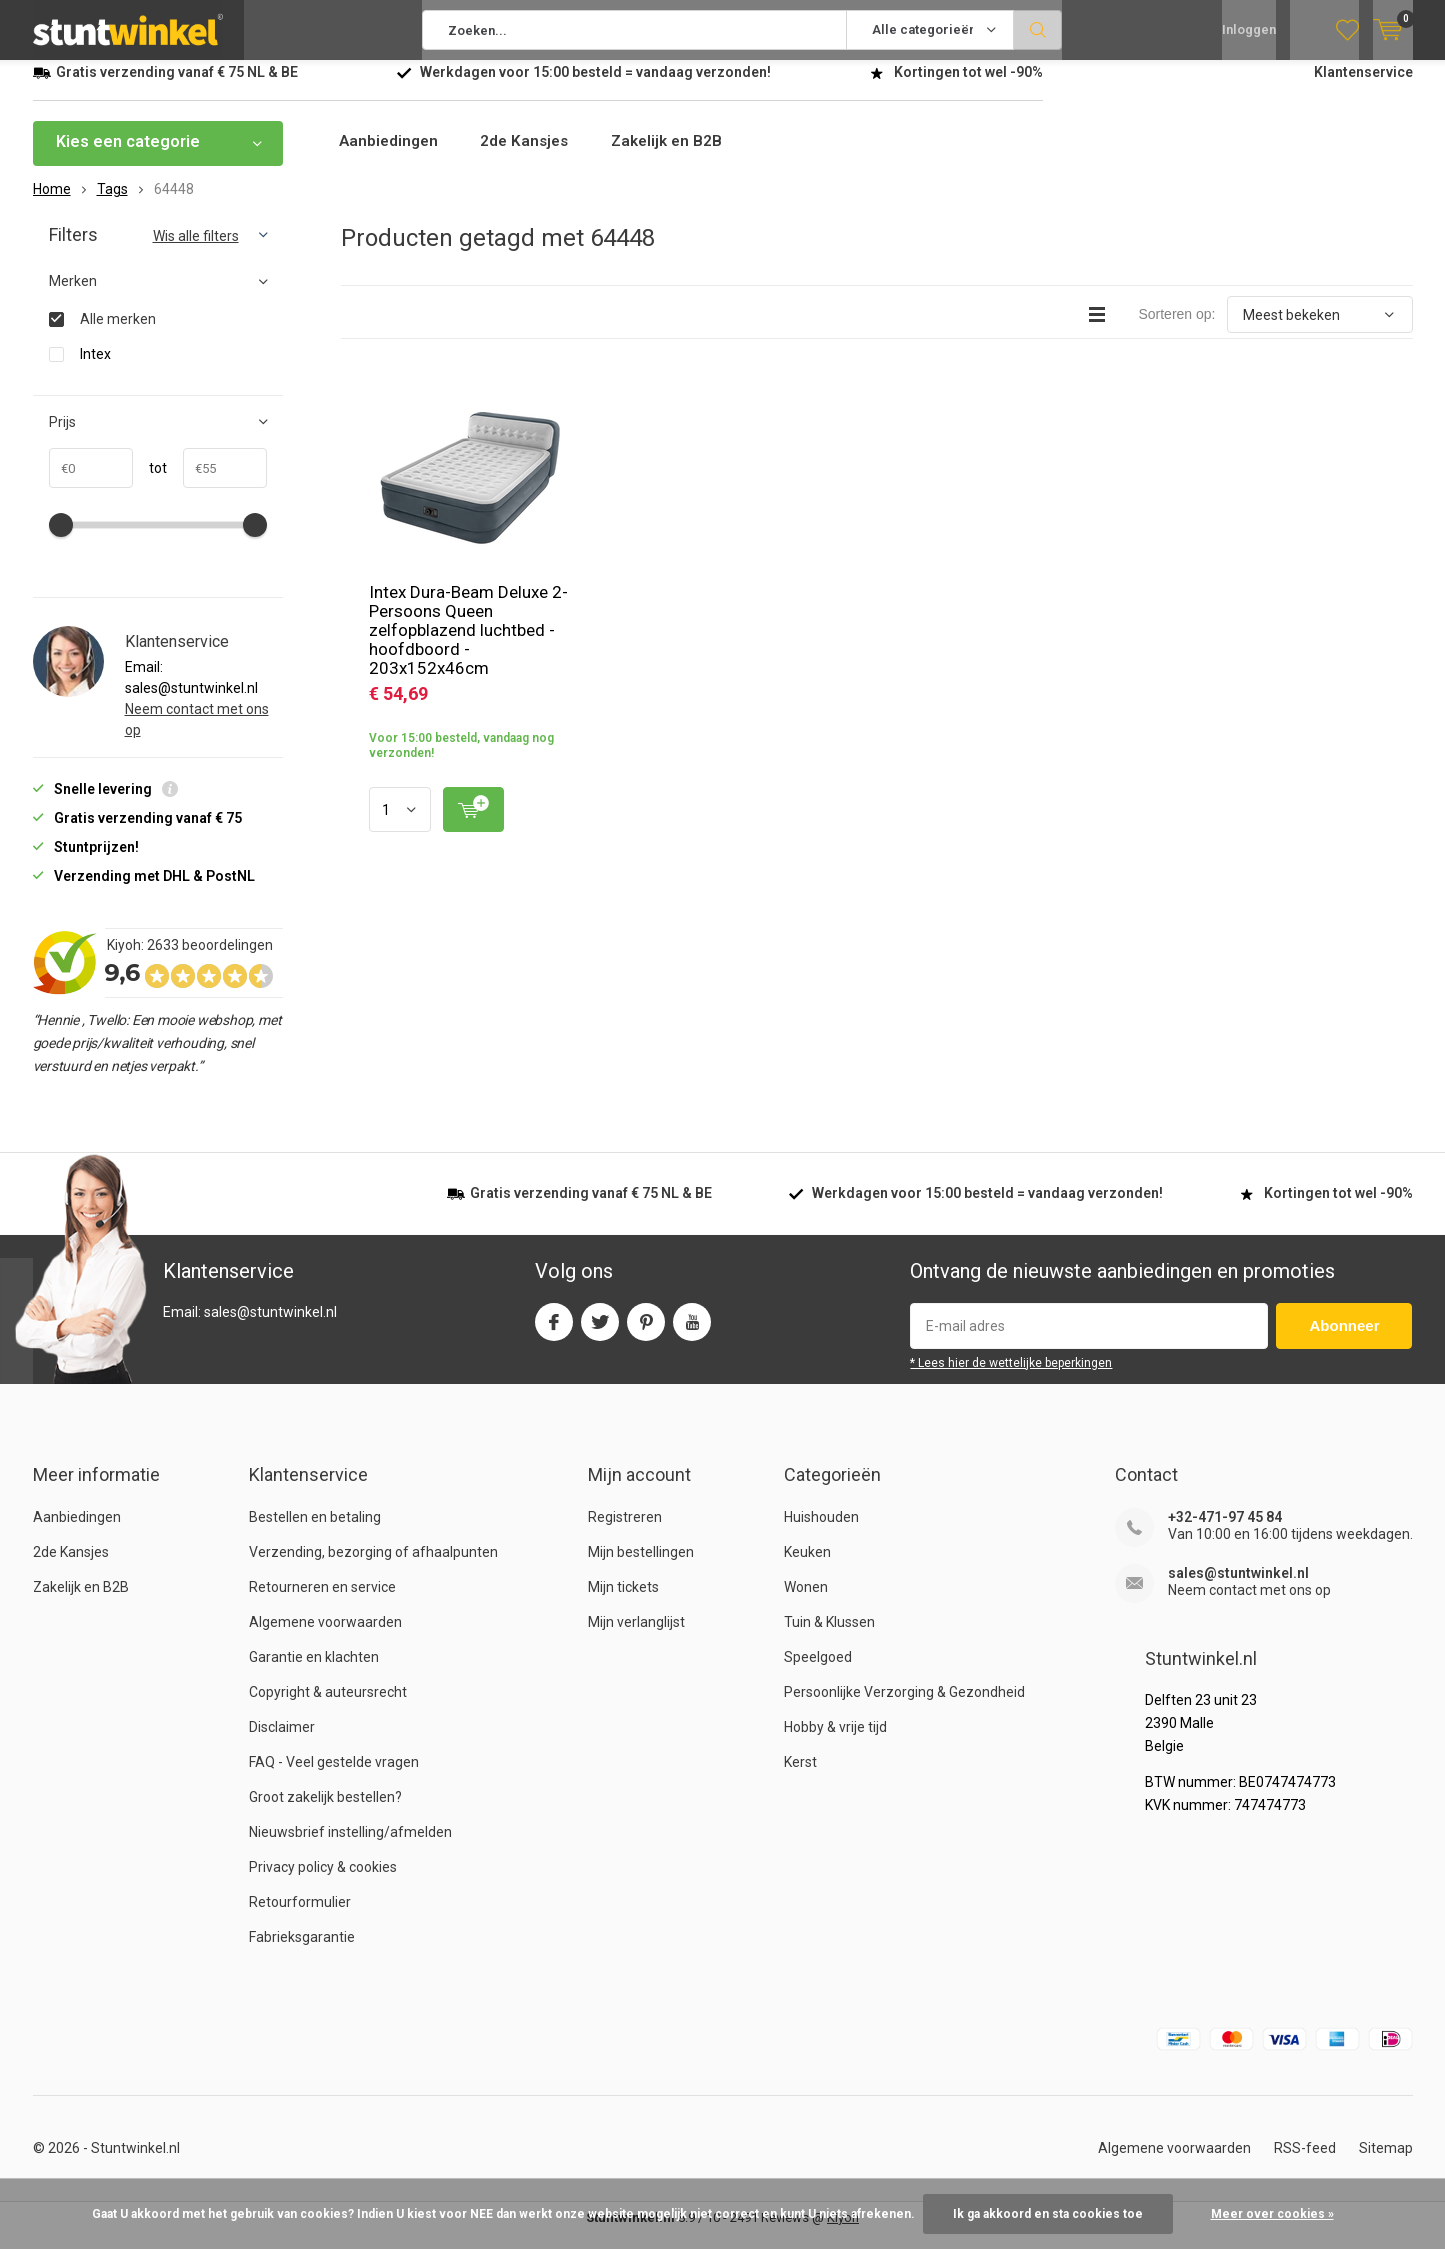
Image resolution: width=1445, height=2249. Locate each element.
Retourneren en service (322, 1602)
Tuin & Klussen (829, 1637)
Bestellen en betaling (315, 1532)
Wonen (806, 1602)
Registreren (625, 1532)
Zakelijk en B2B (681, 156)
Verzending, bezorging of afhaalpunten (373, 1567)
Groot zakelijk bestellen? (325, 1812)
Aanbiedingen (391, 156)
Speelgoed (818, 1672)
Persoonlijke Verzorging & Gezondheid (904, 1707)
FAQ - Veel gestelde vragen (334, 1777)
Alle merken (118, 333)
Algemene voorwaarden (325, 1637)
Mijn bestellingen (641, 1567)
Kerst (800, 1777)
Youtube (692, 1332)
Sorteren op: (1176, 329)
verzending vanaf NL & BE (177, 87)
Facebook (554, 1332)
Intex (95, 368)
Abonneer (1344, 1340)
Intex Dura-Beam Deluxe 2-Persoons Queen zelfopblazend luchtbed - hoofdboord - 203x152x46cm (468, 645)
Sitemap (1386, 2163)
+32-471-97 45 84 (1225, 1532)
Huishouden (821, 1532)
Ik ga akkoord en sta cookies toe (1048, 2214)
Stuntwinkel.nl (135, 2163)
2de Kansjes (533, 156)
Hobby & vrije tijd (835, 1742)
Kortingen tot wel (968, 87)
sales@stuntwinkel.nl (1238, 1588)
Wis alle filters (196, 251)
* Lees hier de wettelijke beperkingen (1011, 1378)
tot (150, 483)
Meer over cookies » (1272, 2214)
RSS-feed (1305, 2163)
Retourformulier (300, 1917)
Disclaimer (282, 1742)
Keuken (807, 1567)
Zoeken (1038, 30)
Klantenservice (1363, 87)
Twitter (600, 1332)
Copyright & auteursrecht (328, 1707)
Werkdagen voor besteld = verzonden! (595, 87)
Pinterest (646, 1332)
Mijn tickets (623, 1602)
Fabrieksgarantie (302, 1952)
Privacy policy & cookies (323, 1882)
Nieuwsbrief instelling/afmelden (350, 1847)
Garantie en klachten (314, 1672)
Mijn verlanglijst (636, 1637)
